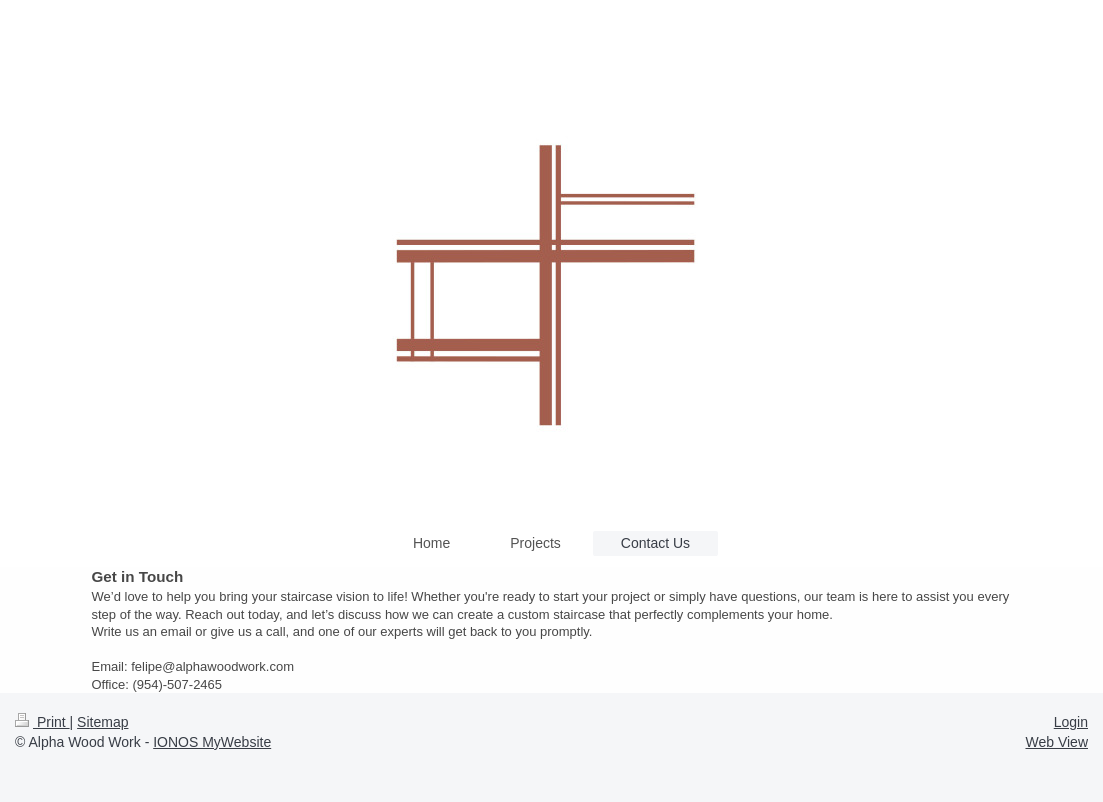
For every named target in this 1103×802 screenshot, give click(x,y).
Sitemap (102, 722)
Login (1071, 722)
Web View (1056, 742)
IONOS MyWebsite (212, 742)
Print (42, 722)
